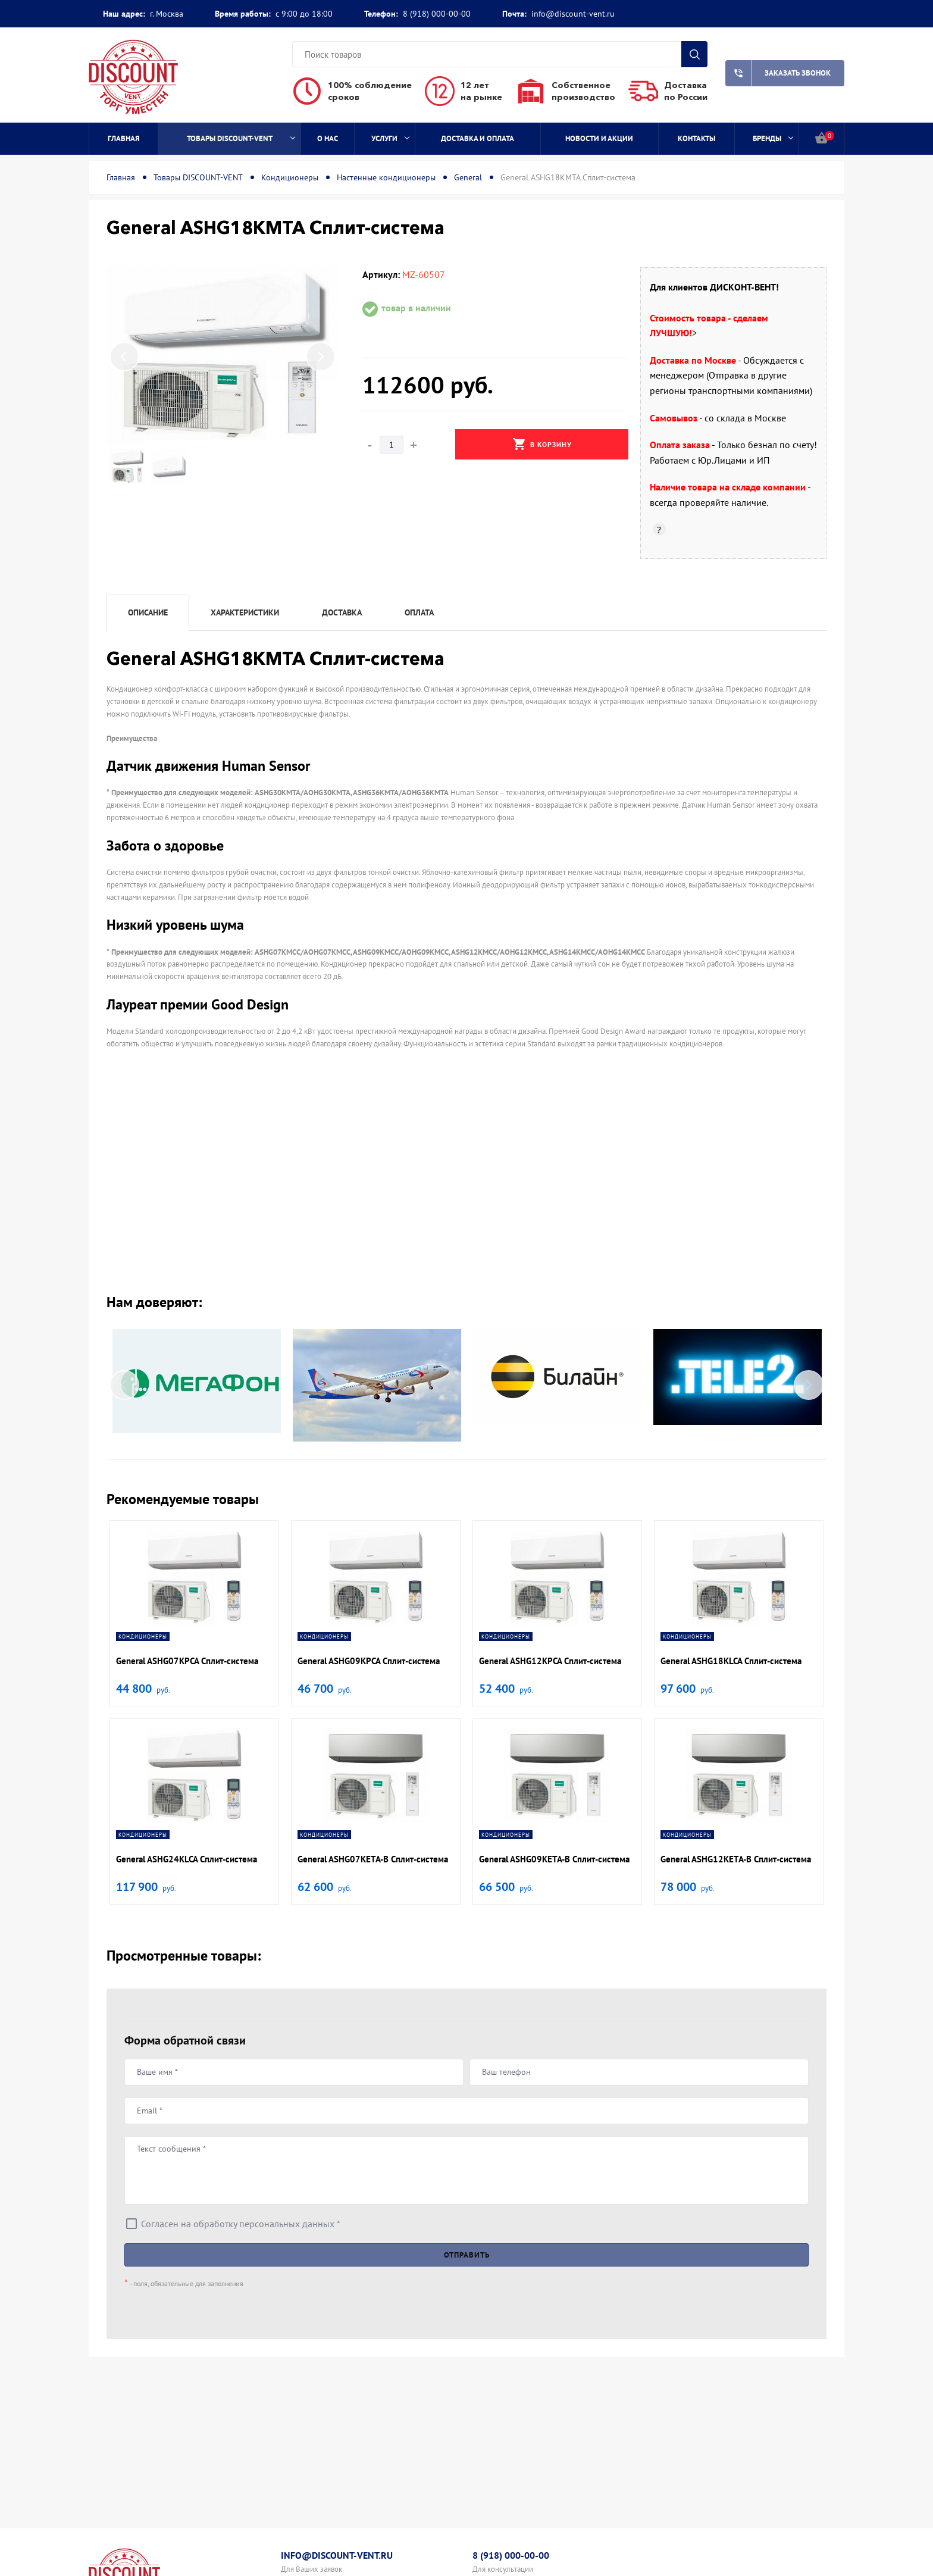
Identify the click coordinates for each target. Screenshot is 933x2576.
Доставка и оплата (477, 138)
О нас (327, 138)
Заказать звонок (778, 73)
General (468, 177)
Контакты (696, 138)
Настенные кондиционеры (386, 177)
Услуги (390, 138)
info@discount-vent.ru (573, 13)
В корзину (542, 444)
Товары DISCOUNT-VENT (241, 138)
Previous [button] (124, 356)
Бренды (773, 138)
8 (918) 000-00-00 (437, 13)
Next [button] (321, 356)
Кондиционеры (289, 177)
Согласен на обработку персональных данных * (240, 2224)
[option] (223, 356)
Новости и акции (599, 138)
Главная (124, 138)
